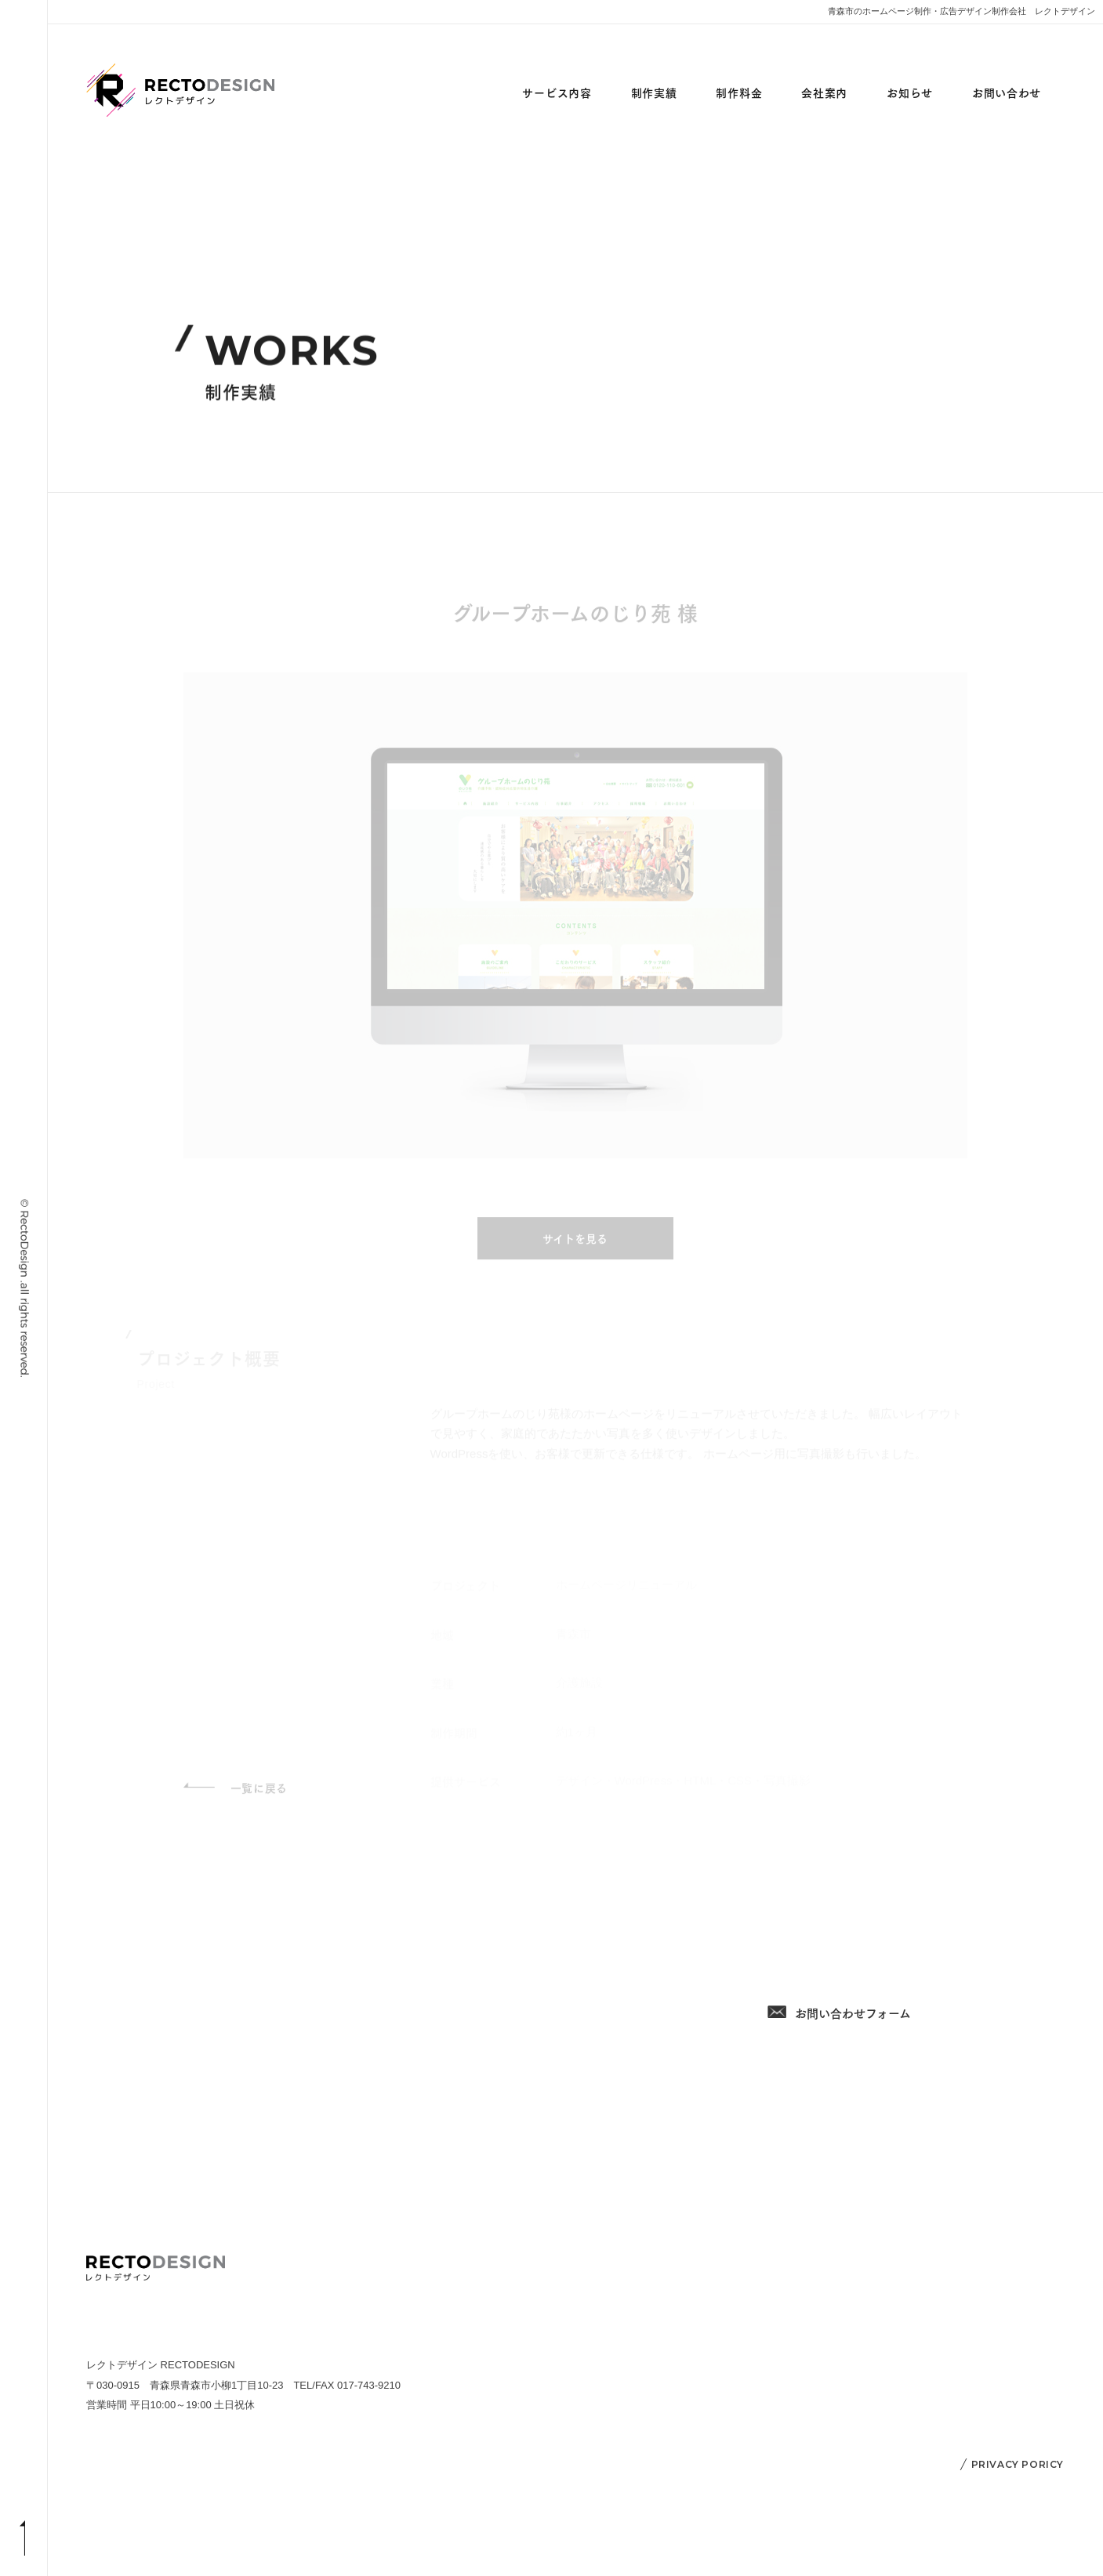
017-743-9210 (852, 1889)
